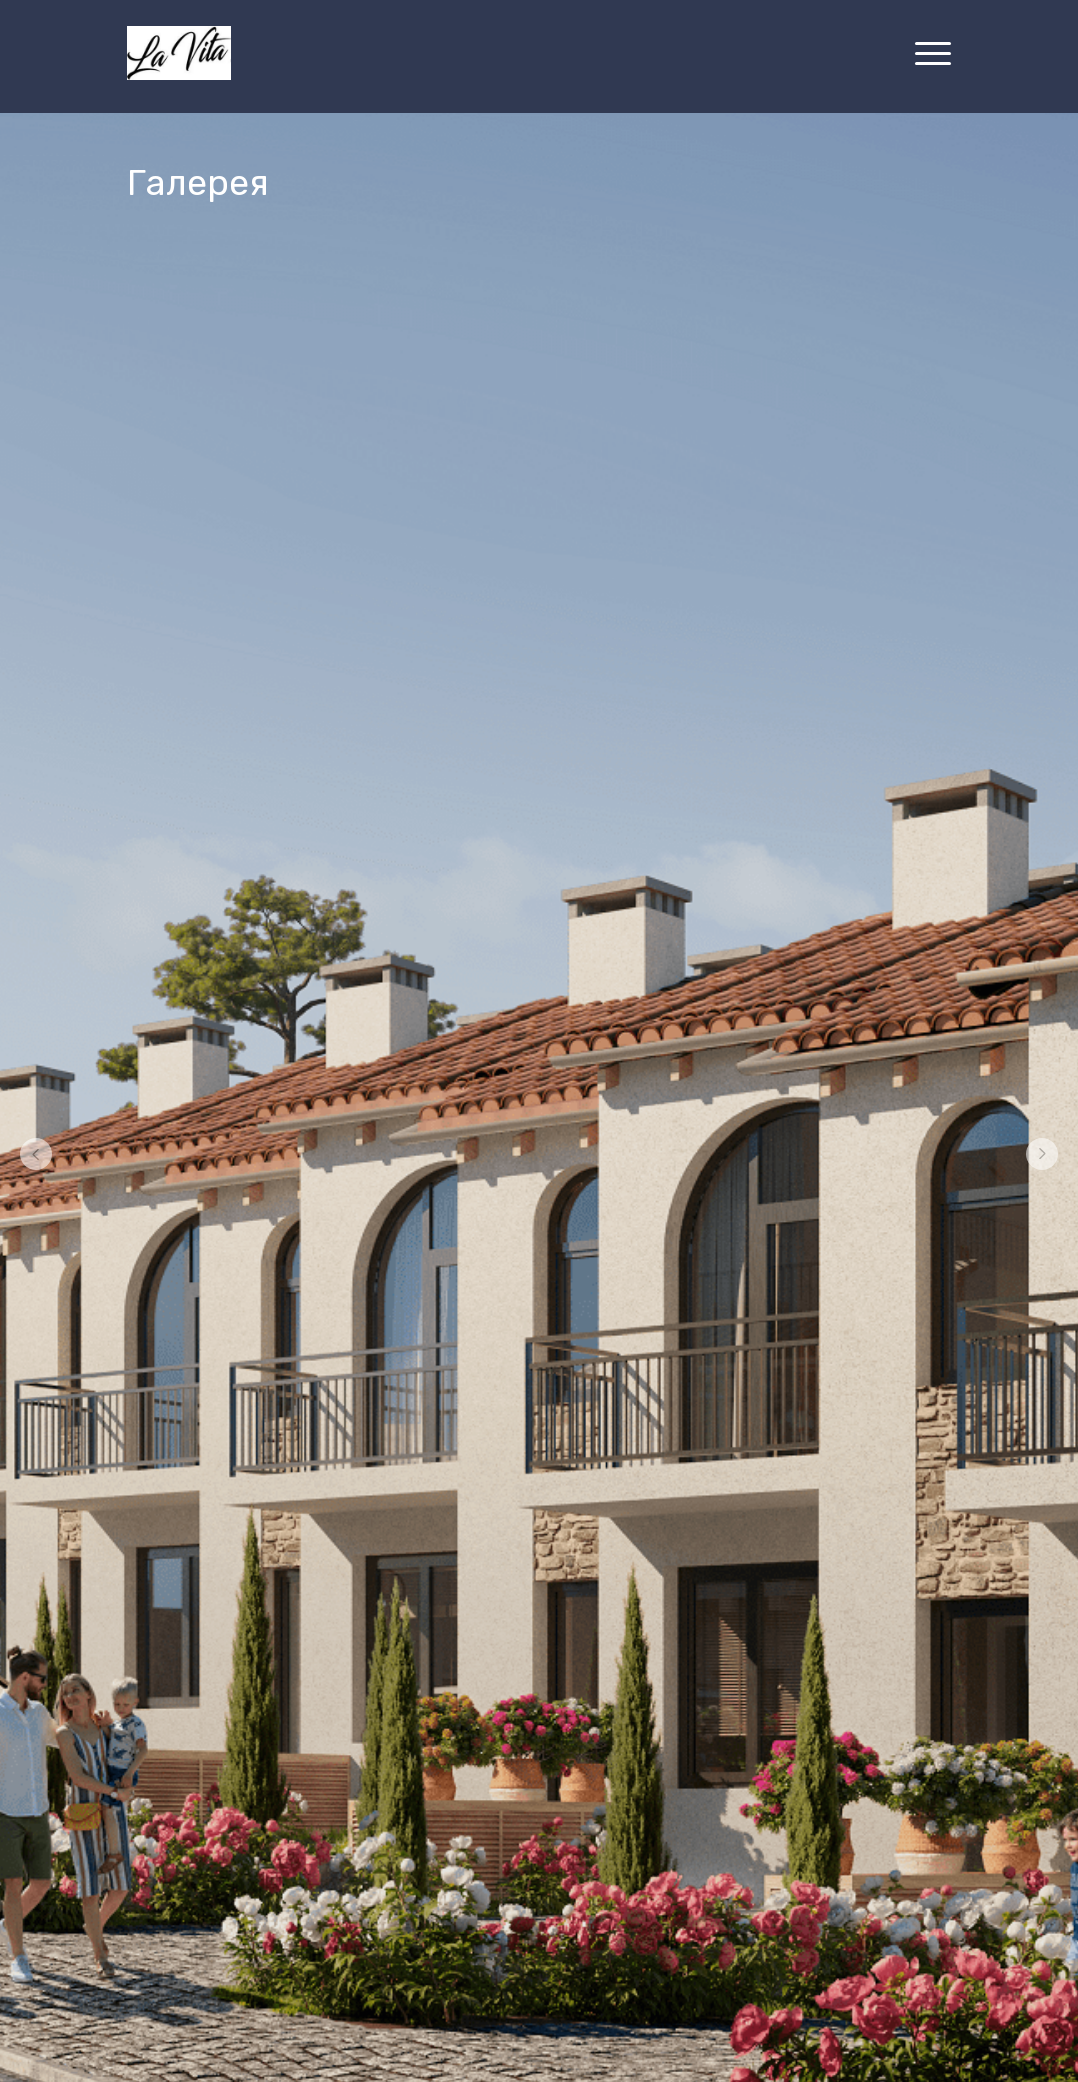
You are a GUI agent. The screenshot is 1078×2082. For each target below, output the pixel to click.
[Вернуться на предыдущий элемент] (36, 1154)
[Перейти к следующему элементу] (1042, 1154)
